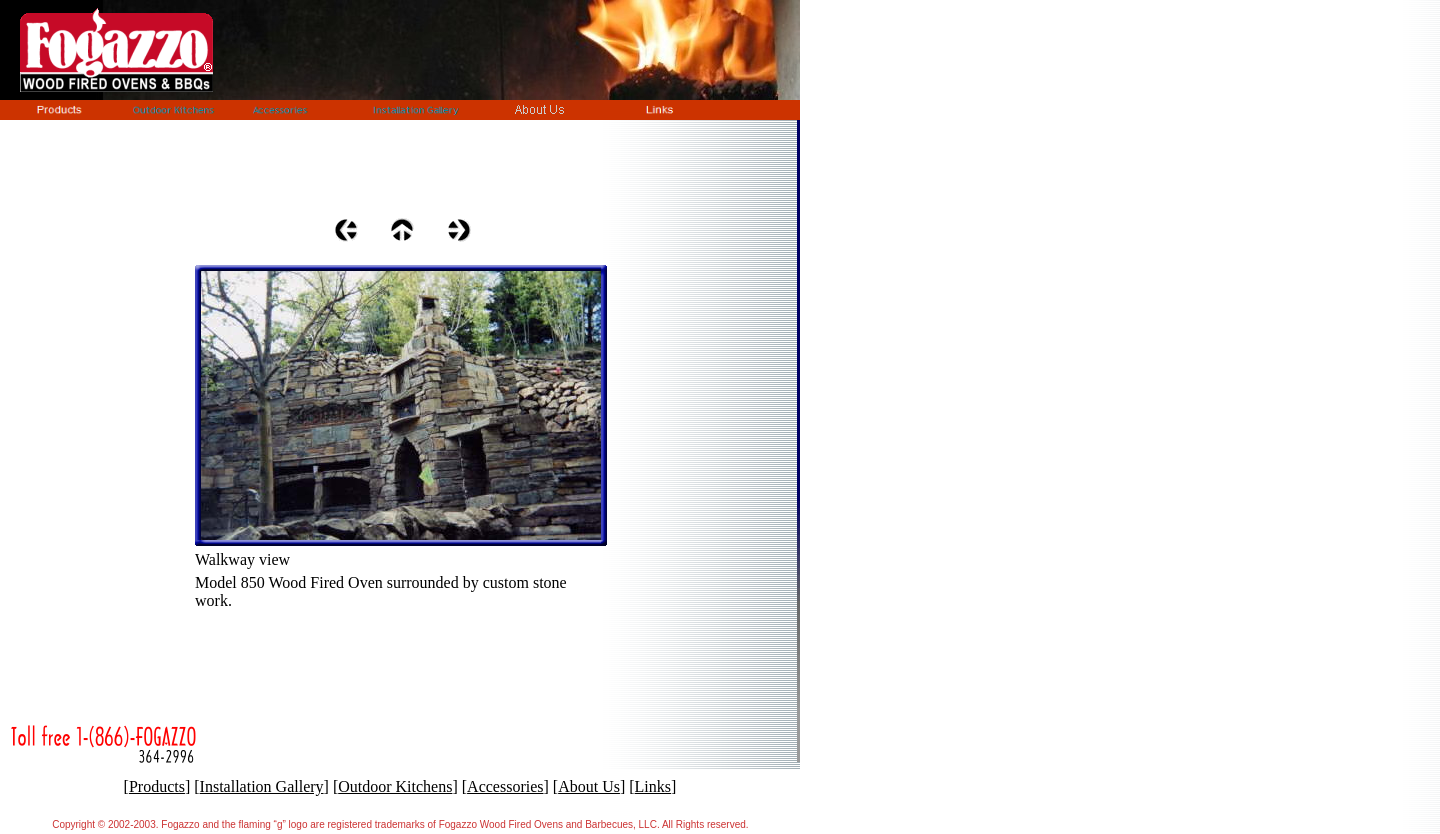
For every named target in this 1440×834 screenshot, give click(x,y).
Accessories (505, 786)
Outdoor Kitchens (395, 786)
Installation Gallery (262, 786)
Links (653, 786)
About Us (589, 786)
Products (157, 786)
